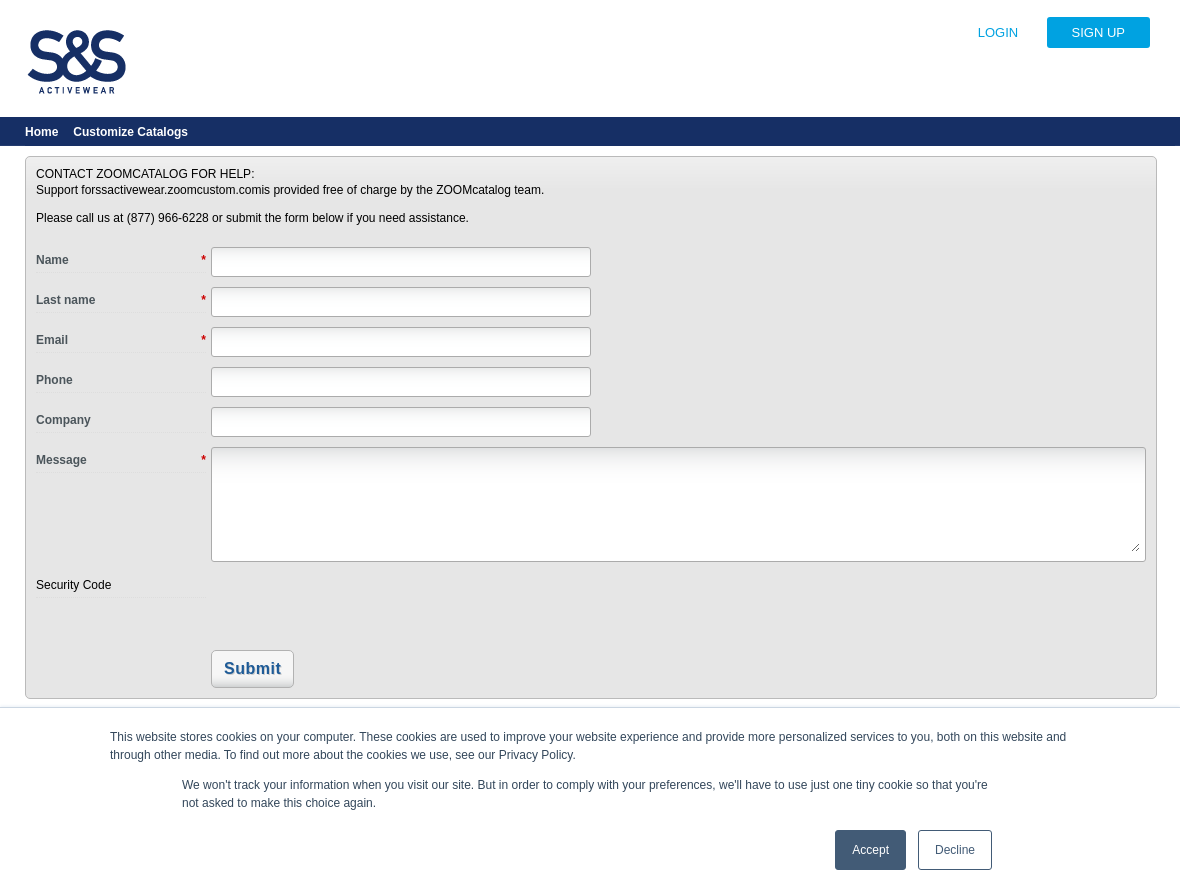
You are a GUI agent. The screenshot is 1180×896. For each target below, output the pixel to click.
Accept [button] (870, 850)
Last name (121, 301)
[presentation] (348, 607)
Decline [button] (955, 850)
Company (63, 420)
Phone (54, 380)
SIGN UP (1098, 32)
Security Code (73, 585)
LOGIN (998, 32)
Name (121, 261)
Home (41, 132)
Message (121, 461)
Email (121, 341)
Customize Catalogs (130, 132)
